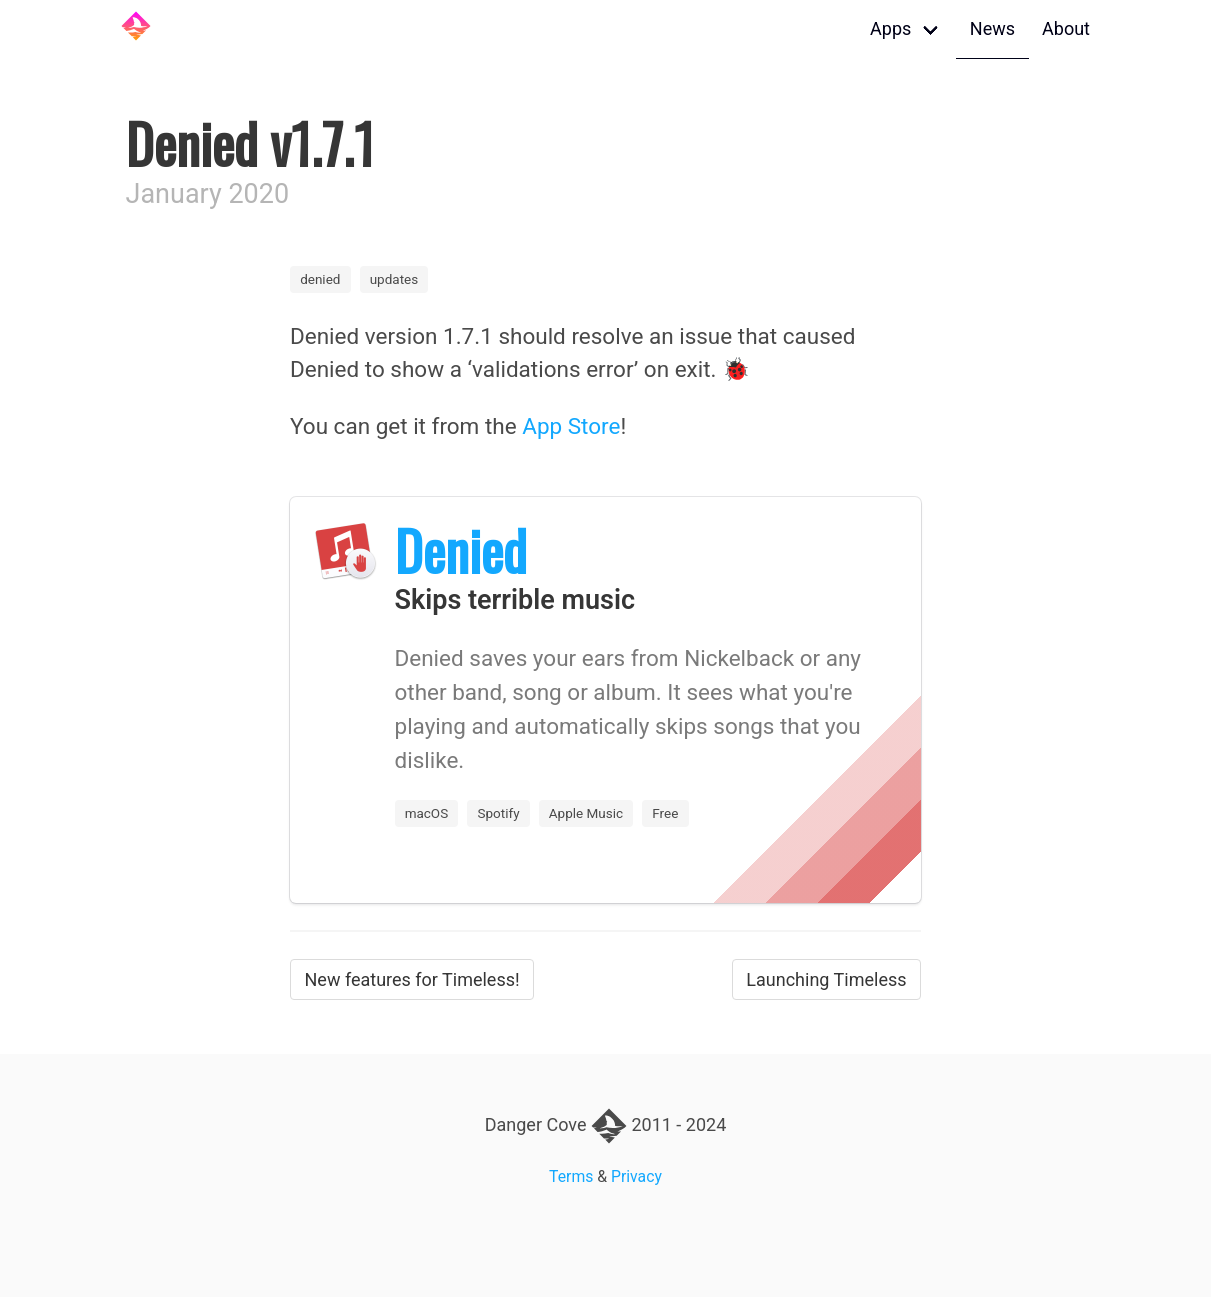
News (992, 28)
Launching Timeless (826, 979)
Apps (890, 28)
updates (394, 279)
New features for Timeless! (412, 979)
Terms (571, 1176)
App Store (571, 426)
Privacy (636, 1176)
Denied (461, 550)
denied (320, 279)
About (1066, 28)
